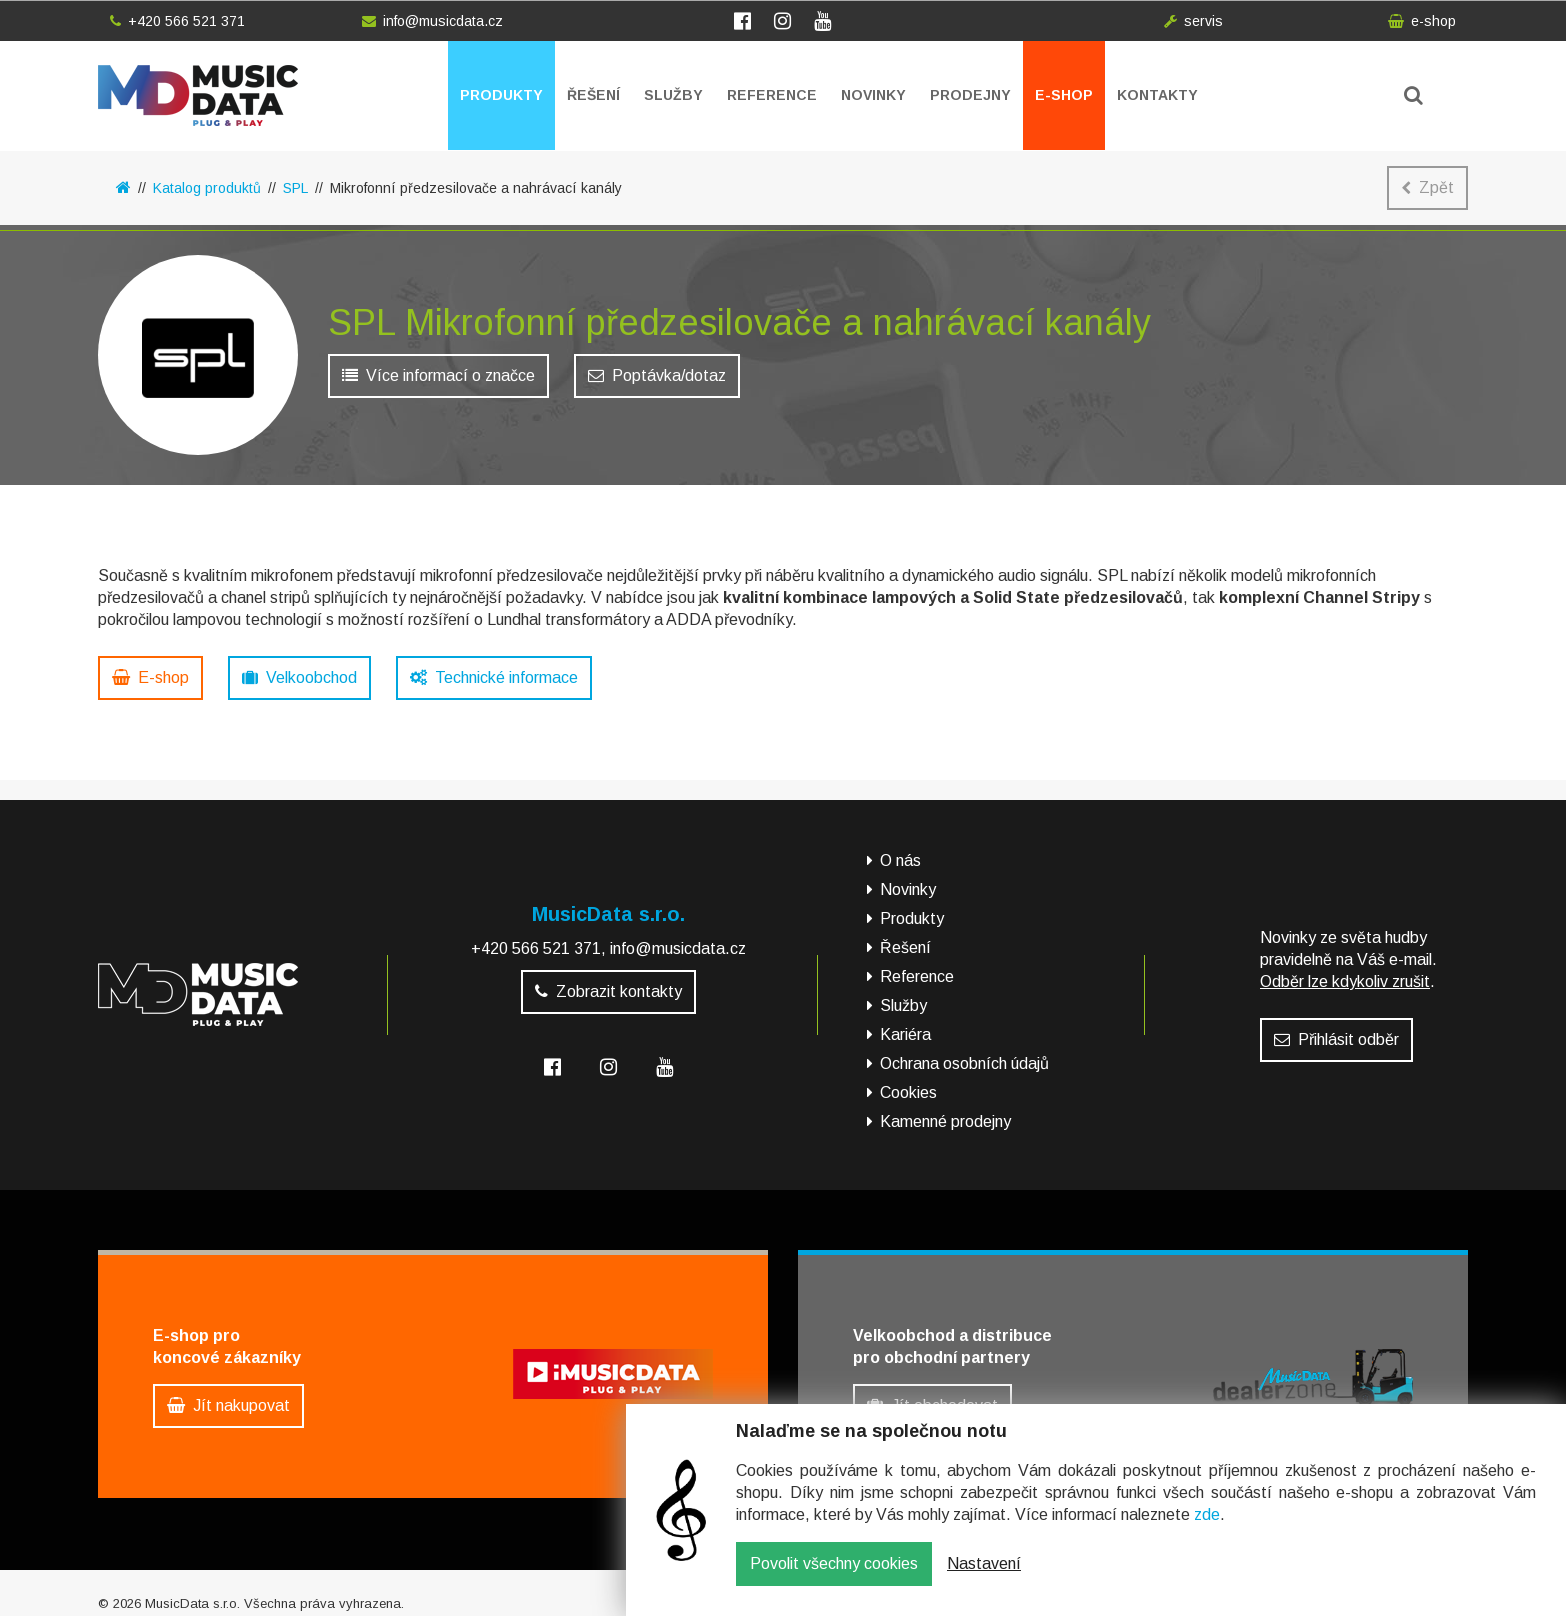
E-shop (1064, 95)
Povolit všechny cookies (834, 1578)
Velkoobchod (299, 677)
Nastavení (984, 1578)
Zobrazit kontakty (608, 981)
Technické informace (494, 677)
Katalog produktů (207, 188)
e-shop (1422, 21)
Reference (772, 95)
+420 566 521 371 (177, 21)
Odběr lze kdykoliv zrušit (1345, 971)
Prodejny (970, 95)
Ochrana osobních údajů (964, 1053)
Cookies (908, 1082)
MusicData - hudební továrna (198, 95)
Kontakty (1157, 95)
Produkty (501, 95)
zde (1207, 1529)
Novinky (873, 95)
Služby (673, 95)
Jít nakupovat (228, 1395)
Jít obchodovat (932, 1395)
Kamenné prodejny (945, 1111)
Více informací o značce (438, 380)
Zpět (1427, 187)
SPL (295, 188)
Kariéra (905, 1024)
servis (1193, 21)
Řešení (593, 95)
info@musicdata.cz (432, 21)
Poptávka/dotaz (657, 380)
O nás (900, 850)
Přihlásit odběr (1336, 1029)
